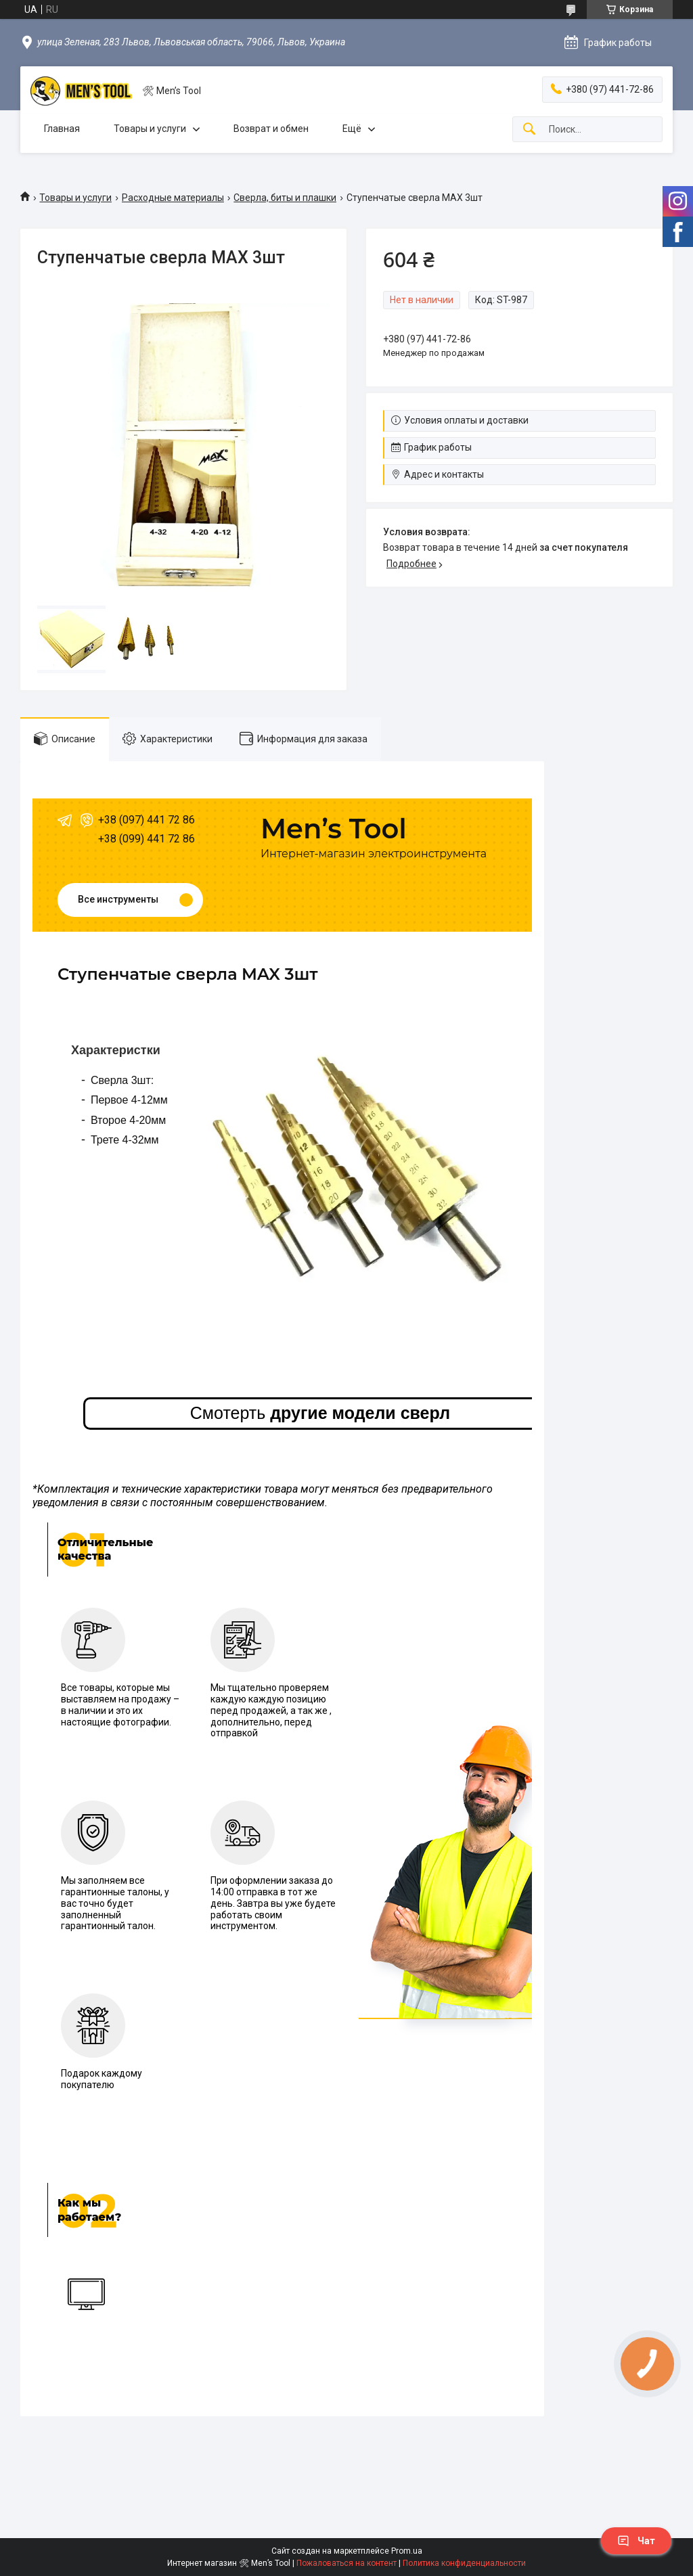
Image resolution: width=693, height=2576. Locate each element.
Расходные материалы (173, 197)
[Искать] (529, 129)
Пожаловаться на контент (346, 2563)
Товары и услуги (150, 128)
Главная (62, 128)
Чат (636, 2541)
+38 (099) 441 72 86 (146, 838)
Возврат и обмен (271, 128)
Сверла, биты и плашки (284, 197)
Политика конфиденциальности (464, 2563)
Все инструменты (118, 899)
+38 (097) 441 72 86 (146, 819)
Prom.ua (406, 2551)
